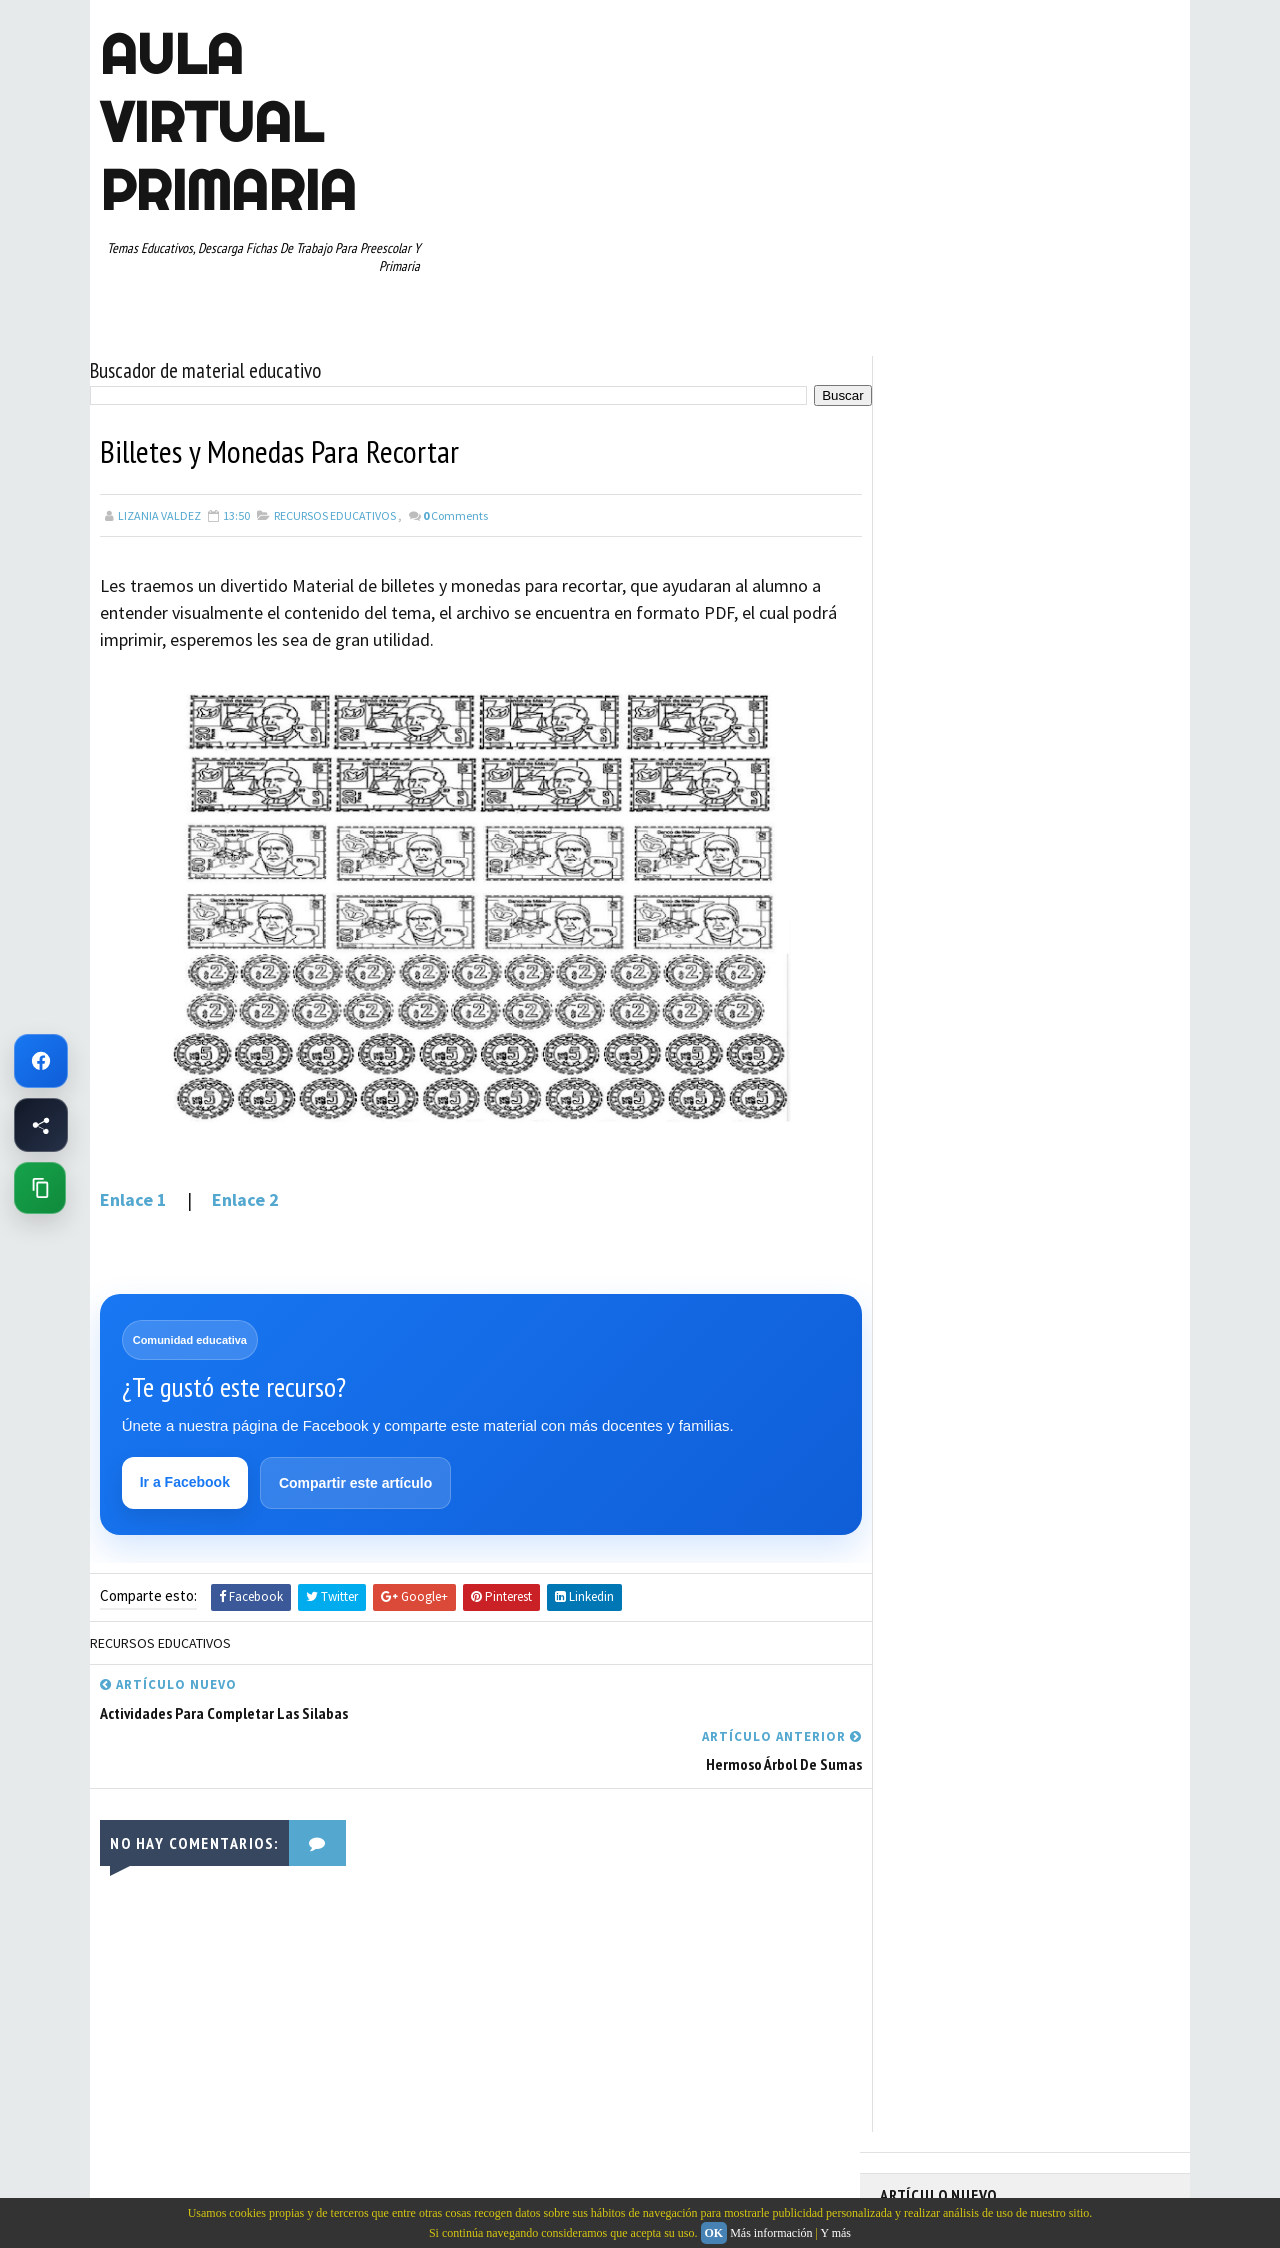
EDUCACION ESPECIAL (945, 949)
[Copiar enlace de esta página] (40, 1188)
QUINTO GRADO (1033, 1054)
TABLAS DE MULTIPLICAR (953, 1159)
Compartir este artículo (355, 1483)
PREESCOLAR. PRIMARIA (951, 1019)
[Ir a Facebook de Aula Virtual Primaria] (41, 1061)
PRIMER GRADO (929, 1054)
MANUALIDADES (929, 984)
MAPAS (1011, 984)
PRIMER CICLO (1074, 1019)
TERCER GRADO (929, 1194)
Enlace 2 (245, 1198)
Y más (835, 2233)
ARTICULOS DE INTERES (951, 879)
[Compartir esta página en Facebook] (41, 1125)
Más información (771, 2233)
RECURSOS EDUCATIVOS (335, 514)
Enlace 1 (137, 1198)
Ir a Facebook (185, 1482)
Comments (455, 514)
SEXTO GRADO (1040, 1124)
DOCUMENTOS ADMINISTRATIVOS (977, 914)
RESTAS (1058, 1089)
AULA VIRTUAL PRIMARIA (228, 122)
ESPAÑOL (1049, 949)
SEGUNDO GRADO (934, 1124)
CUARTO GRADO (1078, 879)
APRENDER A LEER (1030, 844)
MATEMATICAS (1090, 984)
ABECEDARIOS (925, 844)
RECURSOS (1127, 1054)
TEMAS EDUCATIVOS (1093, 1159)
